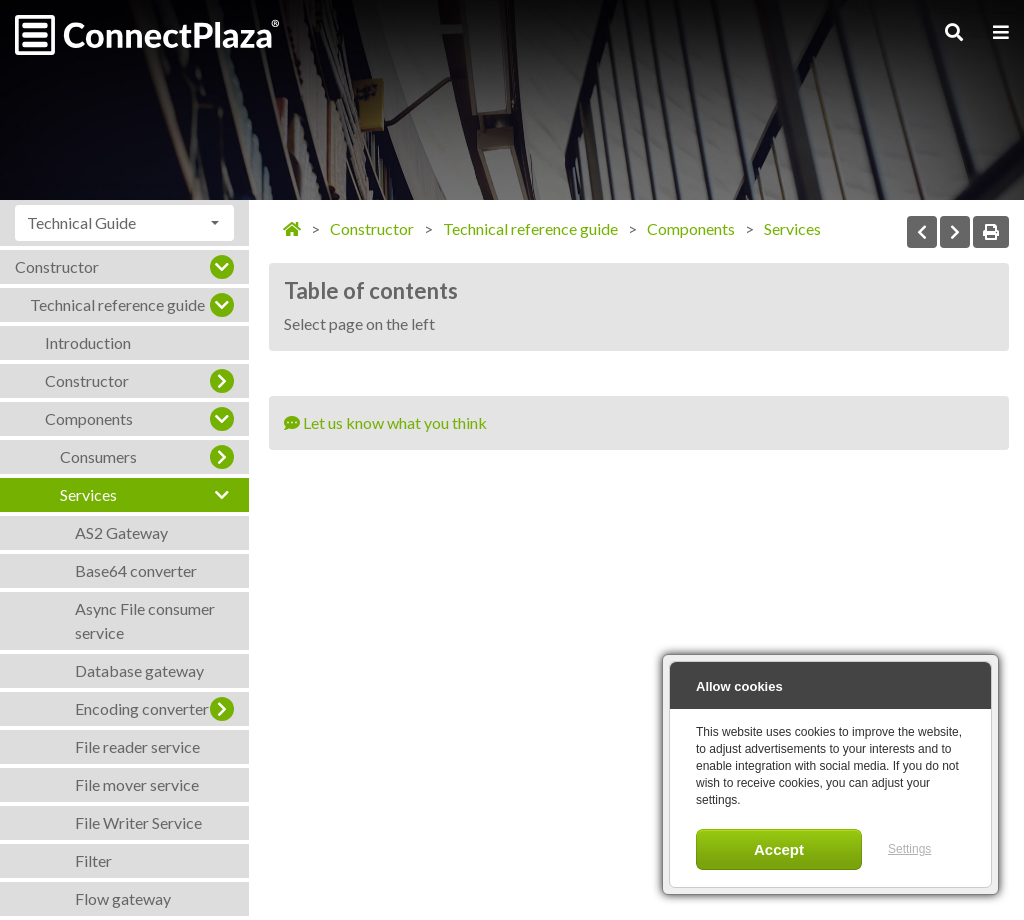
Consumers (98, 456)
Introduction (88, 342)
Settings (909, 849)
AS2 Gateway (121, 532)
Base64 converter (136, 570)
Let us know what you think (385, 422)
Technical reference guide (117, 304)
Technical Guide (81, 222)
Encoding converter (142, 708)
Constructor (57, 266)
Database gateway (139, 670)
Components (89, 418)
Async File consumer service (145, 620)
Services (88, 494)
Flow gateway (123, 898)
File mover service (137, 784)
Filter (93, 860)
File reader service (137, 746)
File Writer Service (138, 822)
